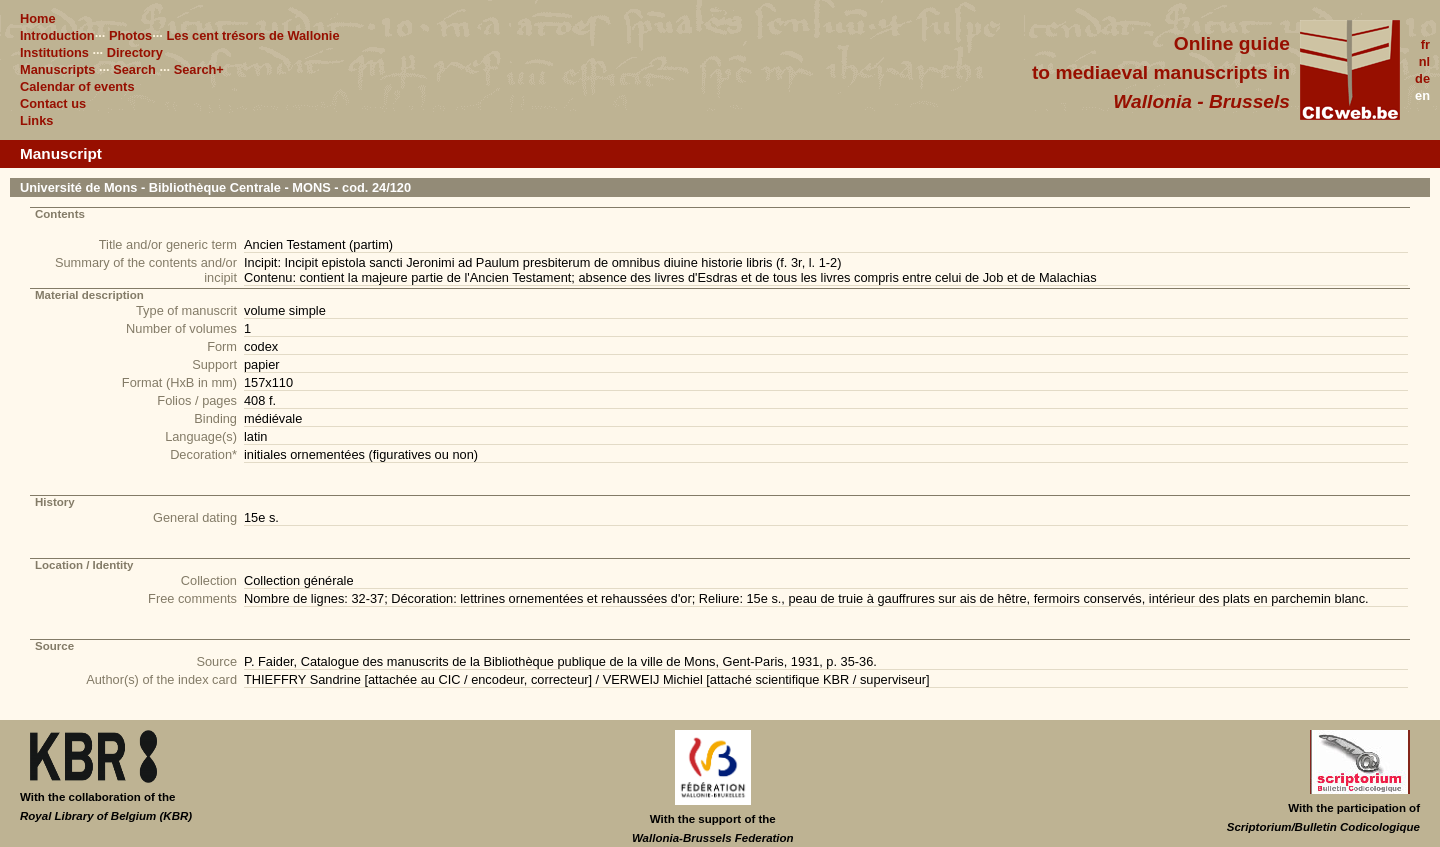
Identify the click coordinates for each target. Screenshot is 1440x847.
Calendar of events (77, 86)
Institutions (54, 52)
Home (38, 18)
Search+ (199, 69)
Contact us (53, 103)
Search (134, 69)
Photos (130, 35)
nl (1424, 61)
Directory (135, 52)
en (1422, 95)
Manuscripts (57, 69)
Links (36, 120)
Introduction (57, 35)
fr (1425, 44)
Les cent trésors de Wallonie (252, 35)
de (1422, 78)
